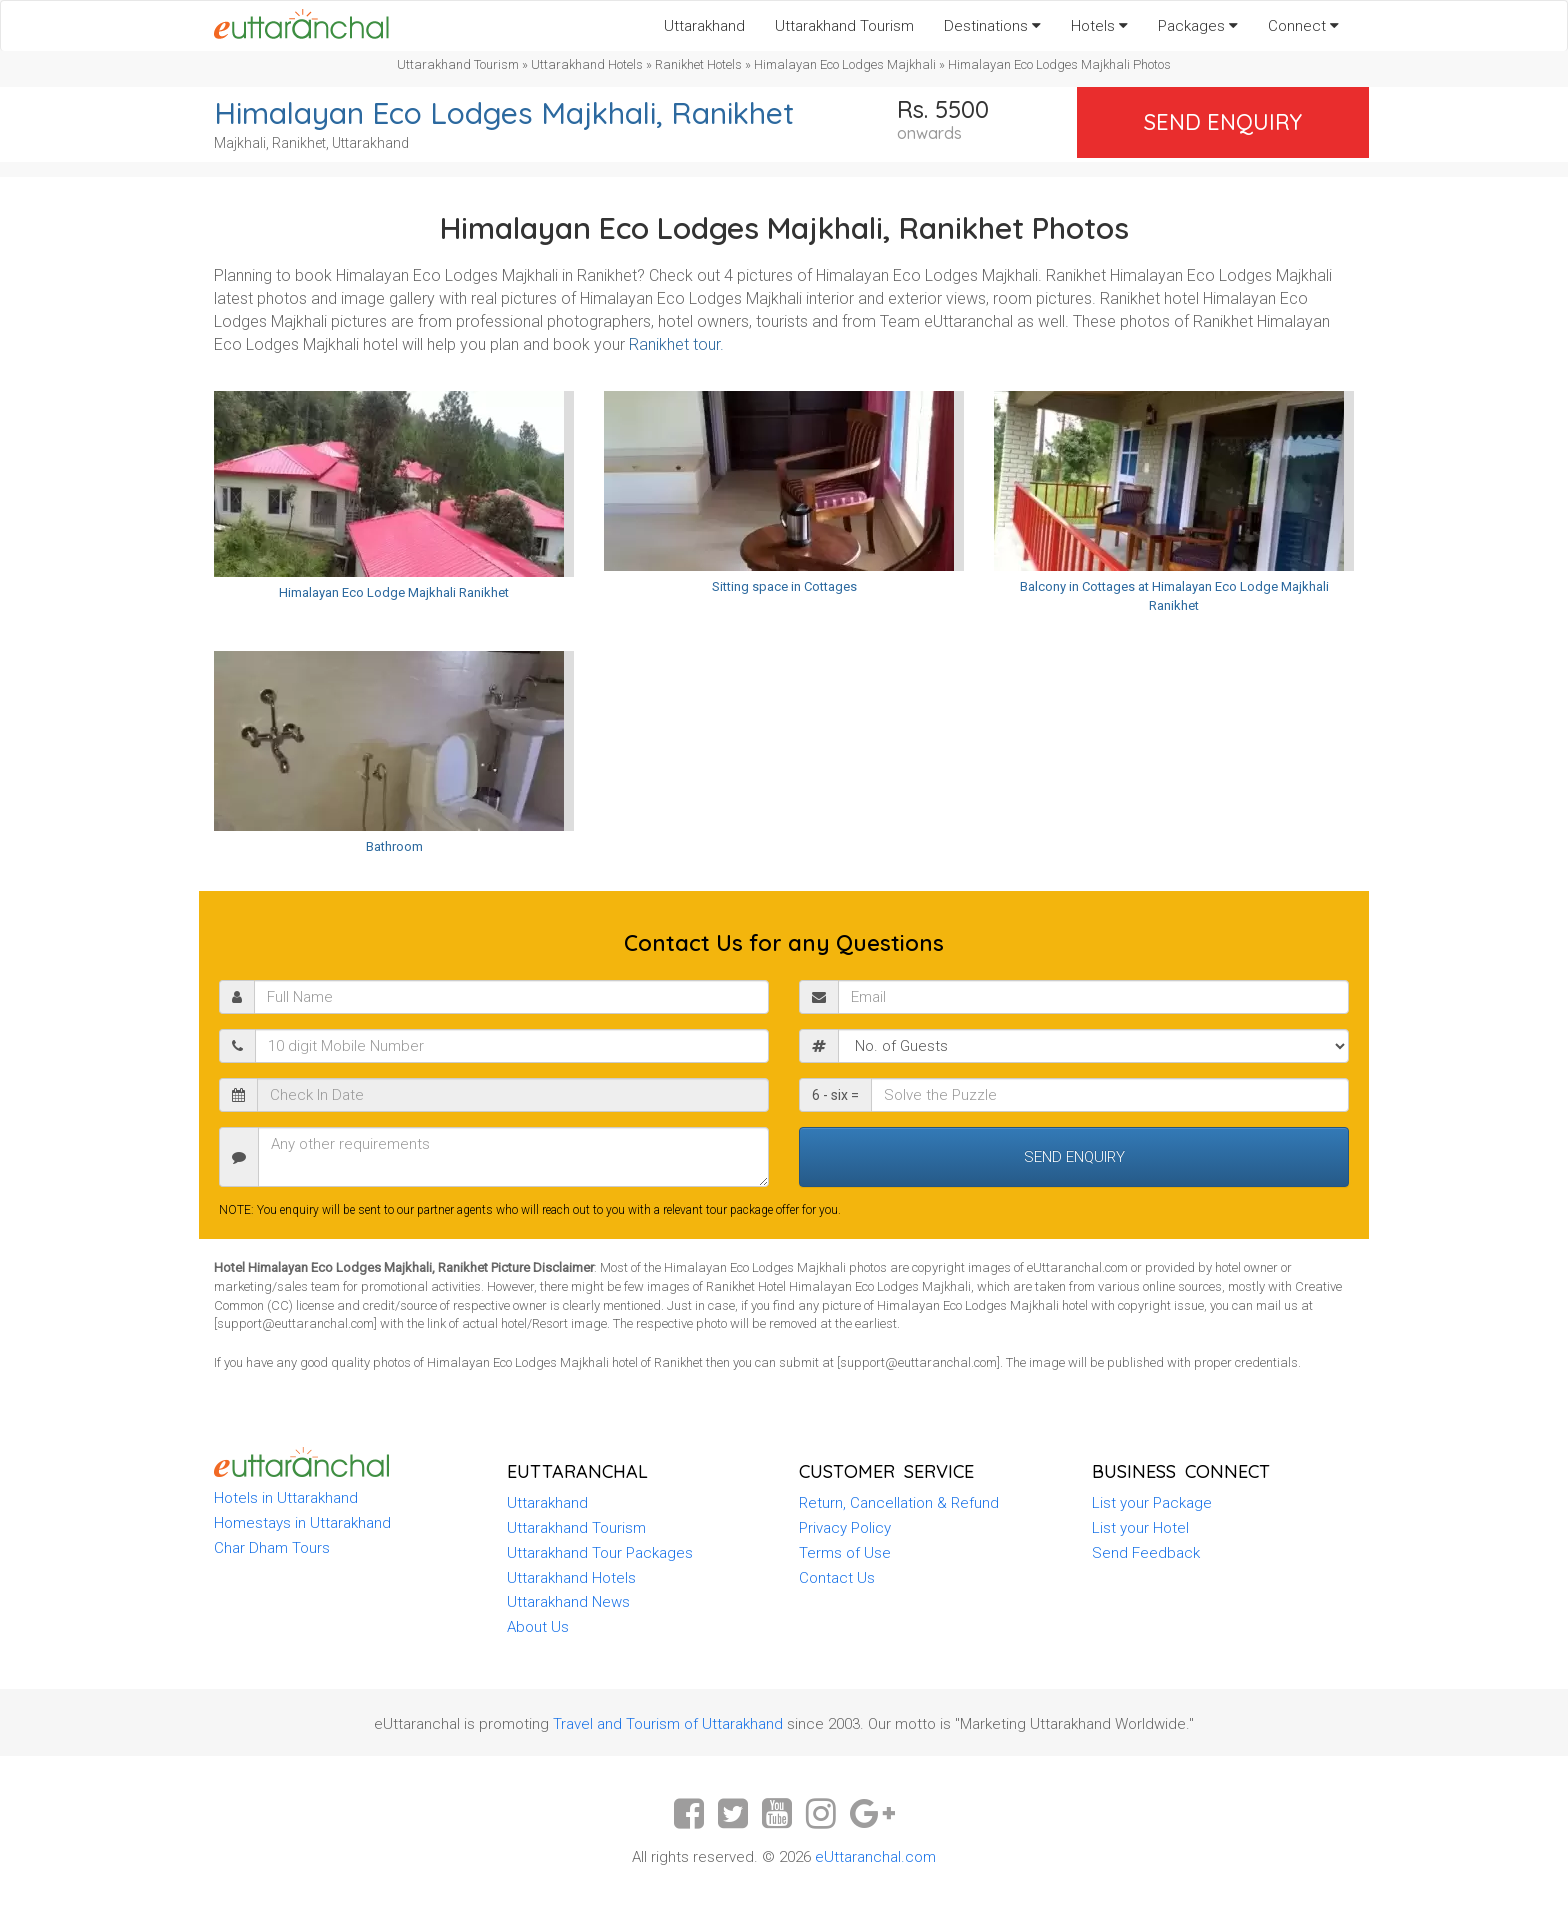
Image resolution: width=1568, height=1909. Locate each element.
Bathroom (394, 846)
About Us (538, 1627)
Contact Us (837, 1578)
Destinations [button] (992, 26)
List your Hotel (1140, 1528)
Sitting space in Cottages (784, 586)
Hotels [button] (1099, 26)
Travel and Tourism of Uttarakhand (668, 1724)
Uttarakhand (704, 26)
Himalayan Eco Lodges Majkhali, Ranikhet (504, 113)
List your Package (1152, 1503)
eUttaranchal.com (875, 1857)
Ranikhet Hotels (698, 64)
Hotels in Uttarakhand (286, 1498)
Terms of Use (845, 1553)
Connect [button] (1303, 26)
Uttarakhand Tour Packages (600, 1553)
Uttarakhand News (568, 1602)
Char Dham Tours (272, 1548)
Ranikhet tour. (676, 344)
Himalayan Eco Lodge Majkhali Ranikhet (394, 592)
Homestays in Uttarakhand (302, 1523)
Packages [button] (1198, 26)
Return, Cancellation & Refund (899, 1503)
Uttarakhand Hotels (587, 64)
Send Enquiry (1223, 122)
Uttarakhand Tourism (844, 26)
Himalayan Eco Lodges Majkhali (845, 64)
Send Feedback (1146, 1553)
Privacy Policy (845, 1528)
